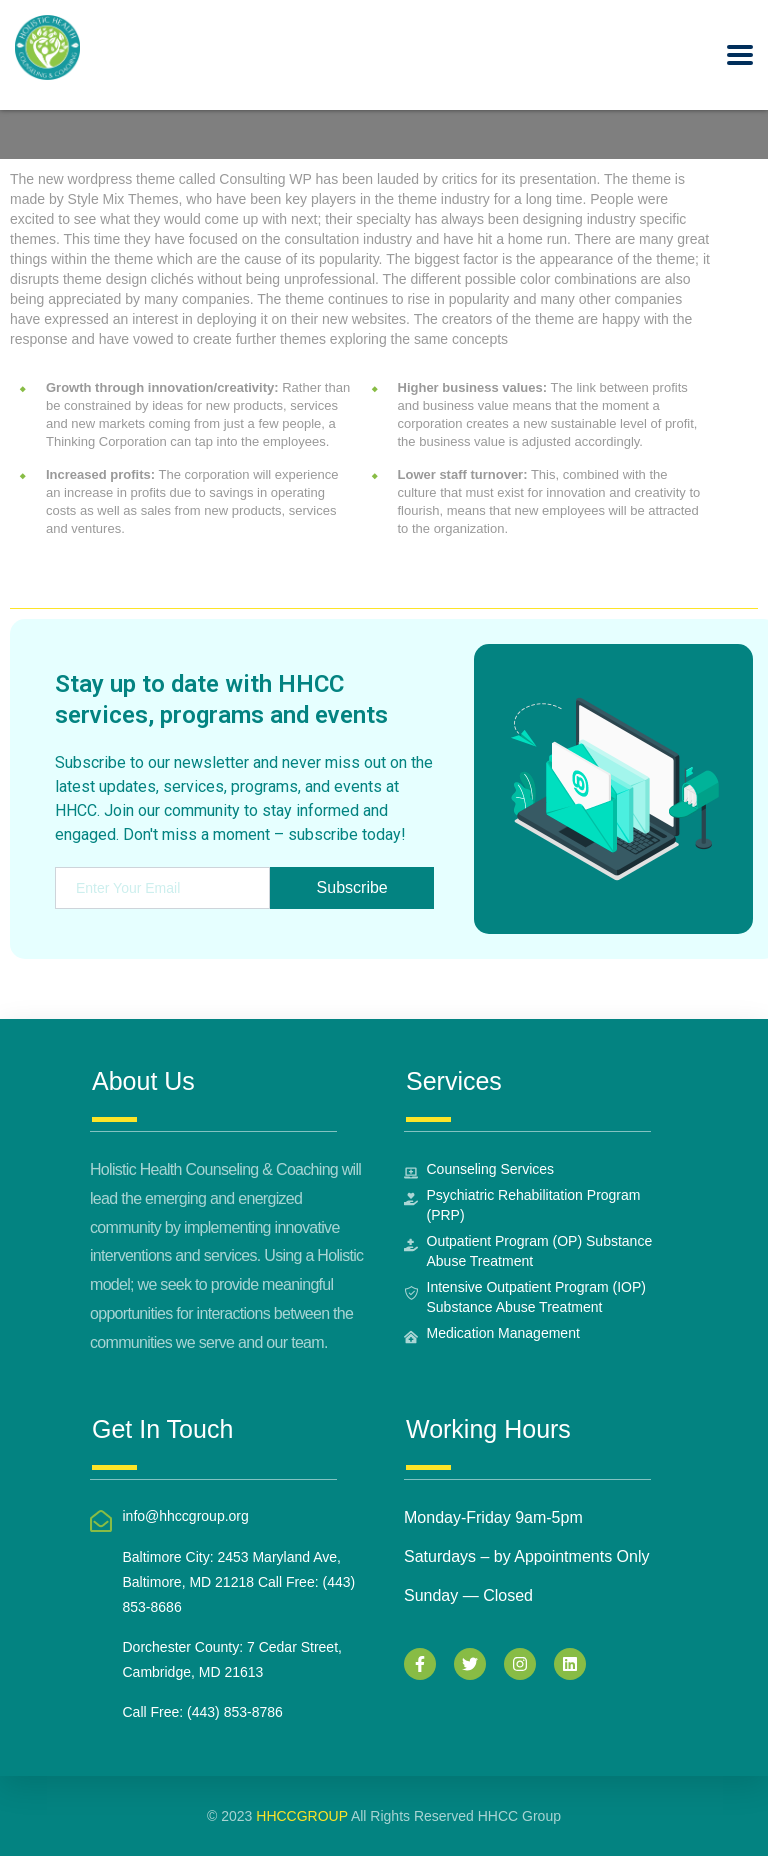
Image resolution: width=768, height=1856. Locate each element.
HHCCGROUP (302, 1816)
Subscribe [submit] (351, 887)
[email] (162, 888)
